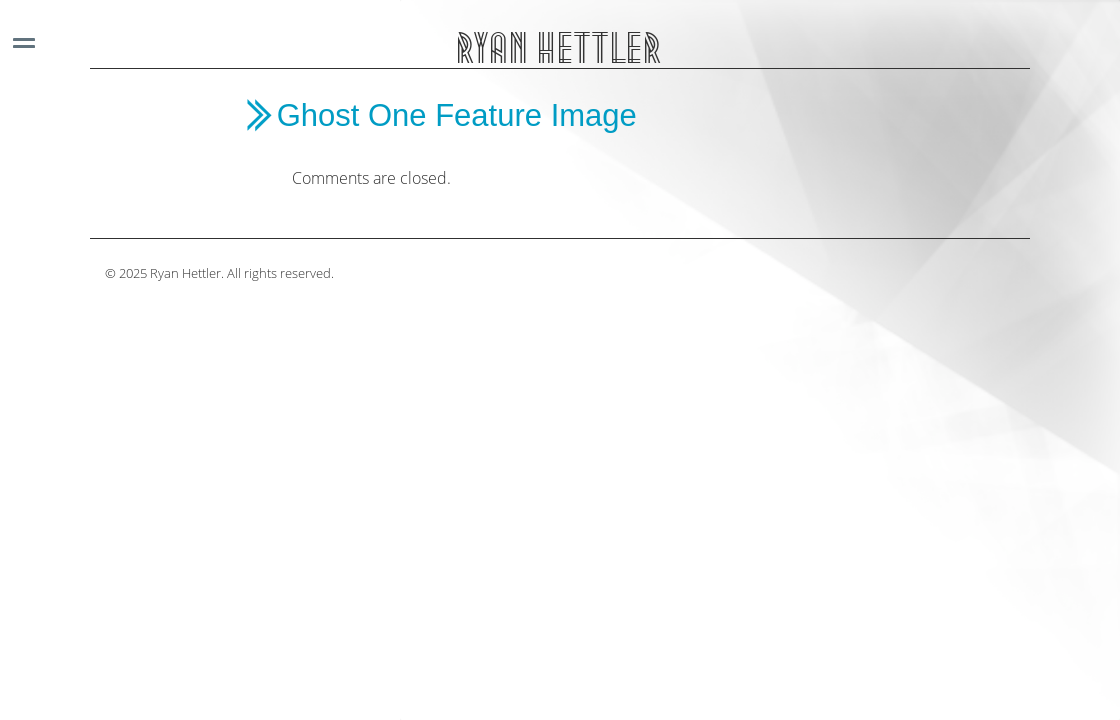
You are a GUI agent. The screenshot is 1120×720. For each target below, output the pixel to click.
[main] (575, 143)
